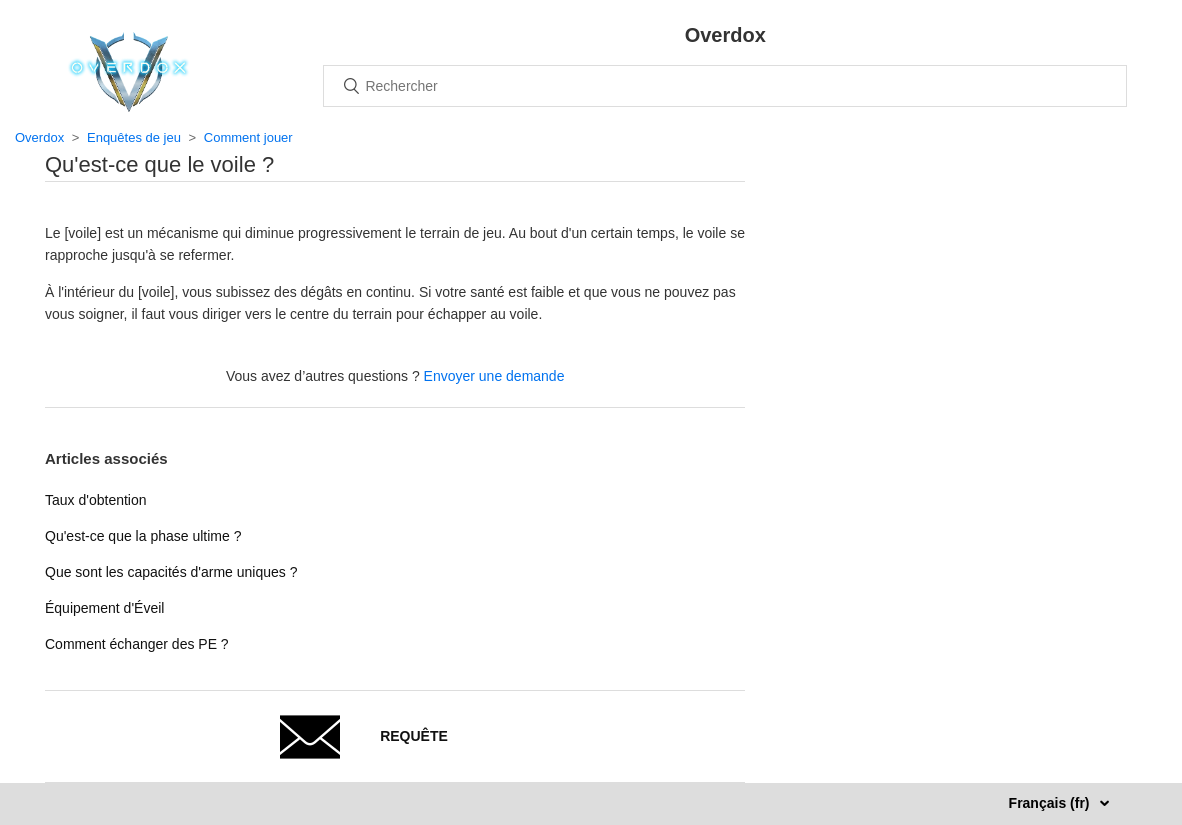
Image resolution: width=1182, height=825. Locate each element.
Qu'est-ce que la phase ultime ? (143, 536)
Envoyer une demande (494, 376)
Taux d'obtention (96, 500)
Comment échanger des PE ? (137, 644)
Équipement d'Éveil (104, 608)
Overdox (39, 137)
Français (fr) (1051, 803)
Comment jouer (248, 137)
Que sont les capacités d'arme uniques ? (171, 572)
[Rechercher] (725, 86)
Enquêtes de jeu (134, 137)
